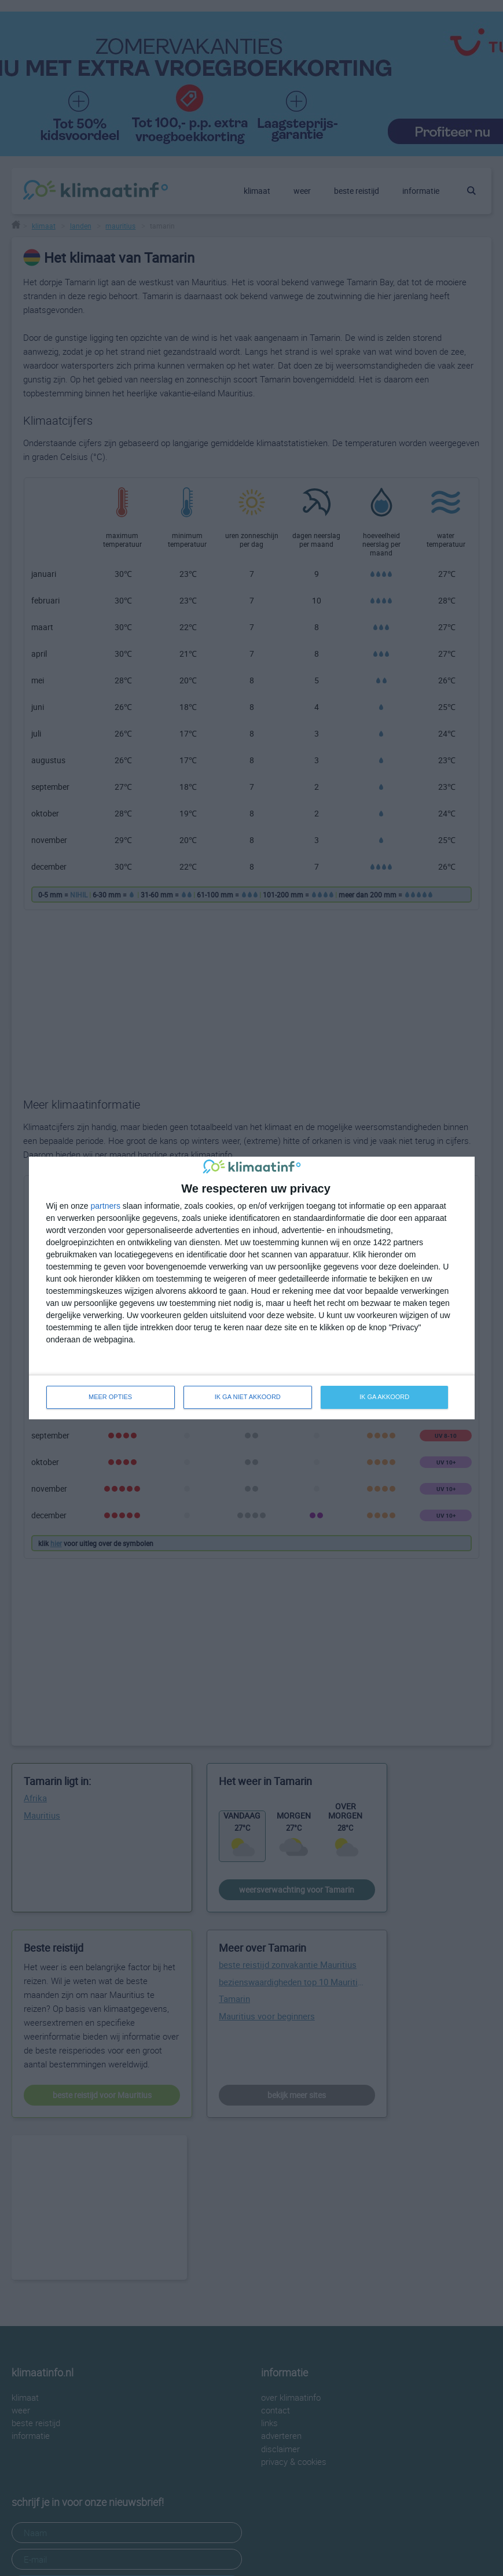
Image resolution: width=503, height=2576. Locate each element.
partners (105, 1206)
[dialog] (252, 1288)
